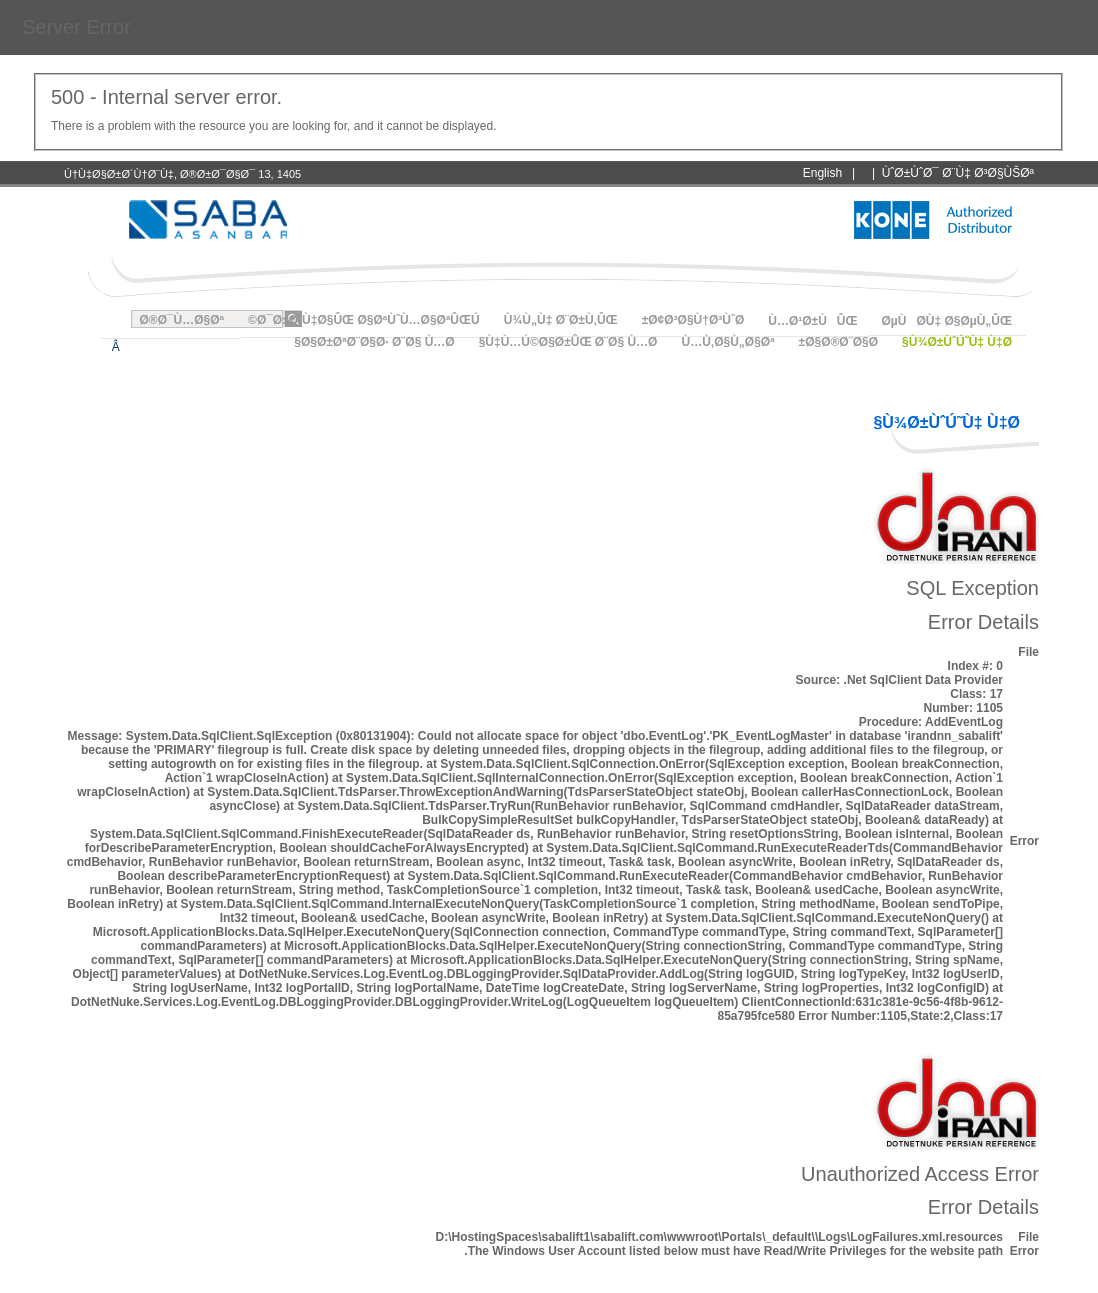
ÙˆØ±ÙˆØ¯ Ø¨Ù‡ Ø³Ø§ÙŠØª (958, 173)
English (822, 173)
